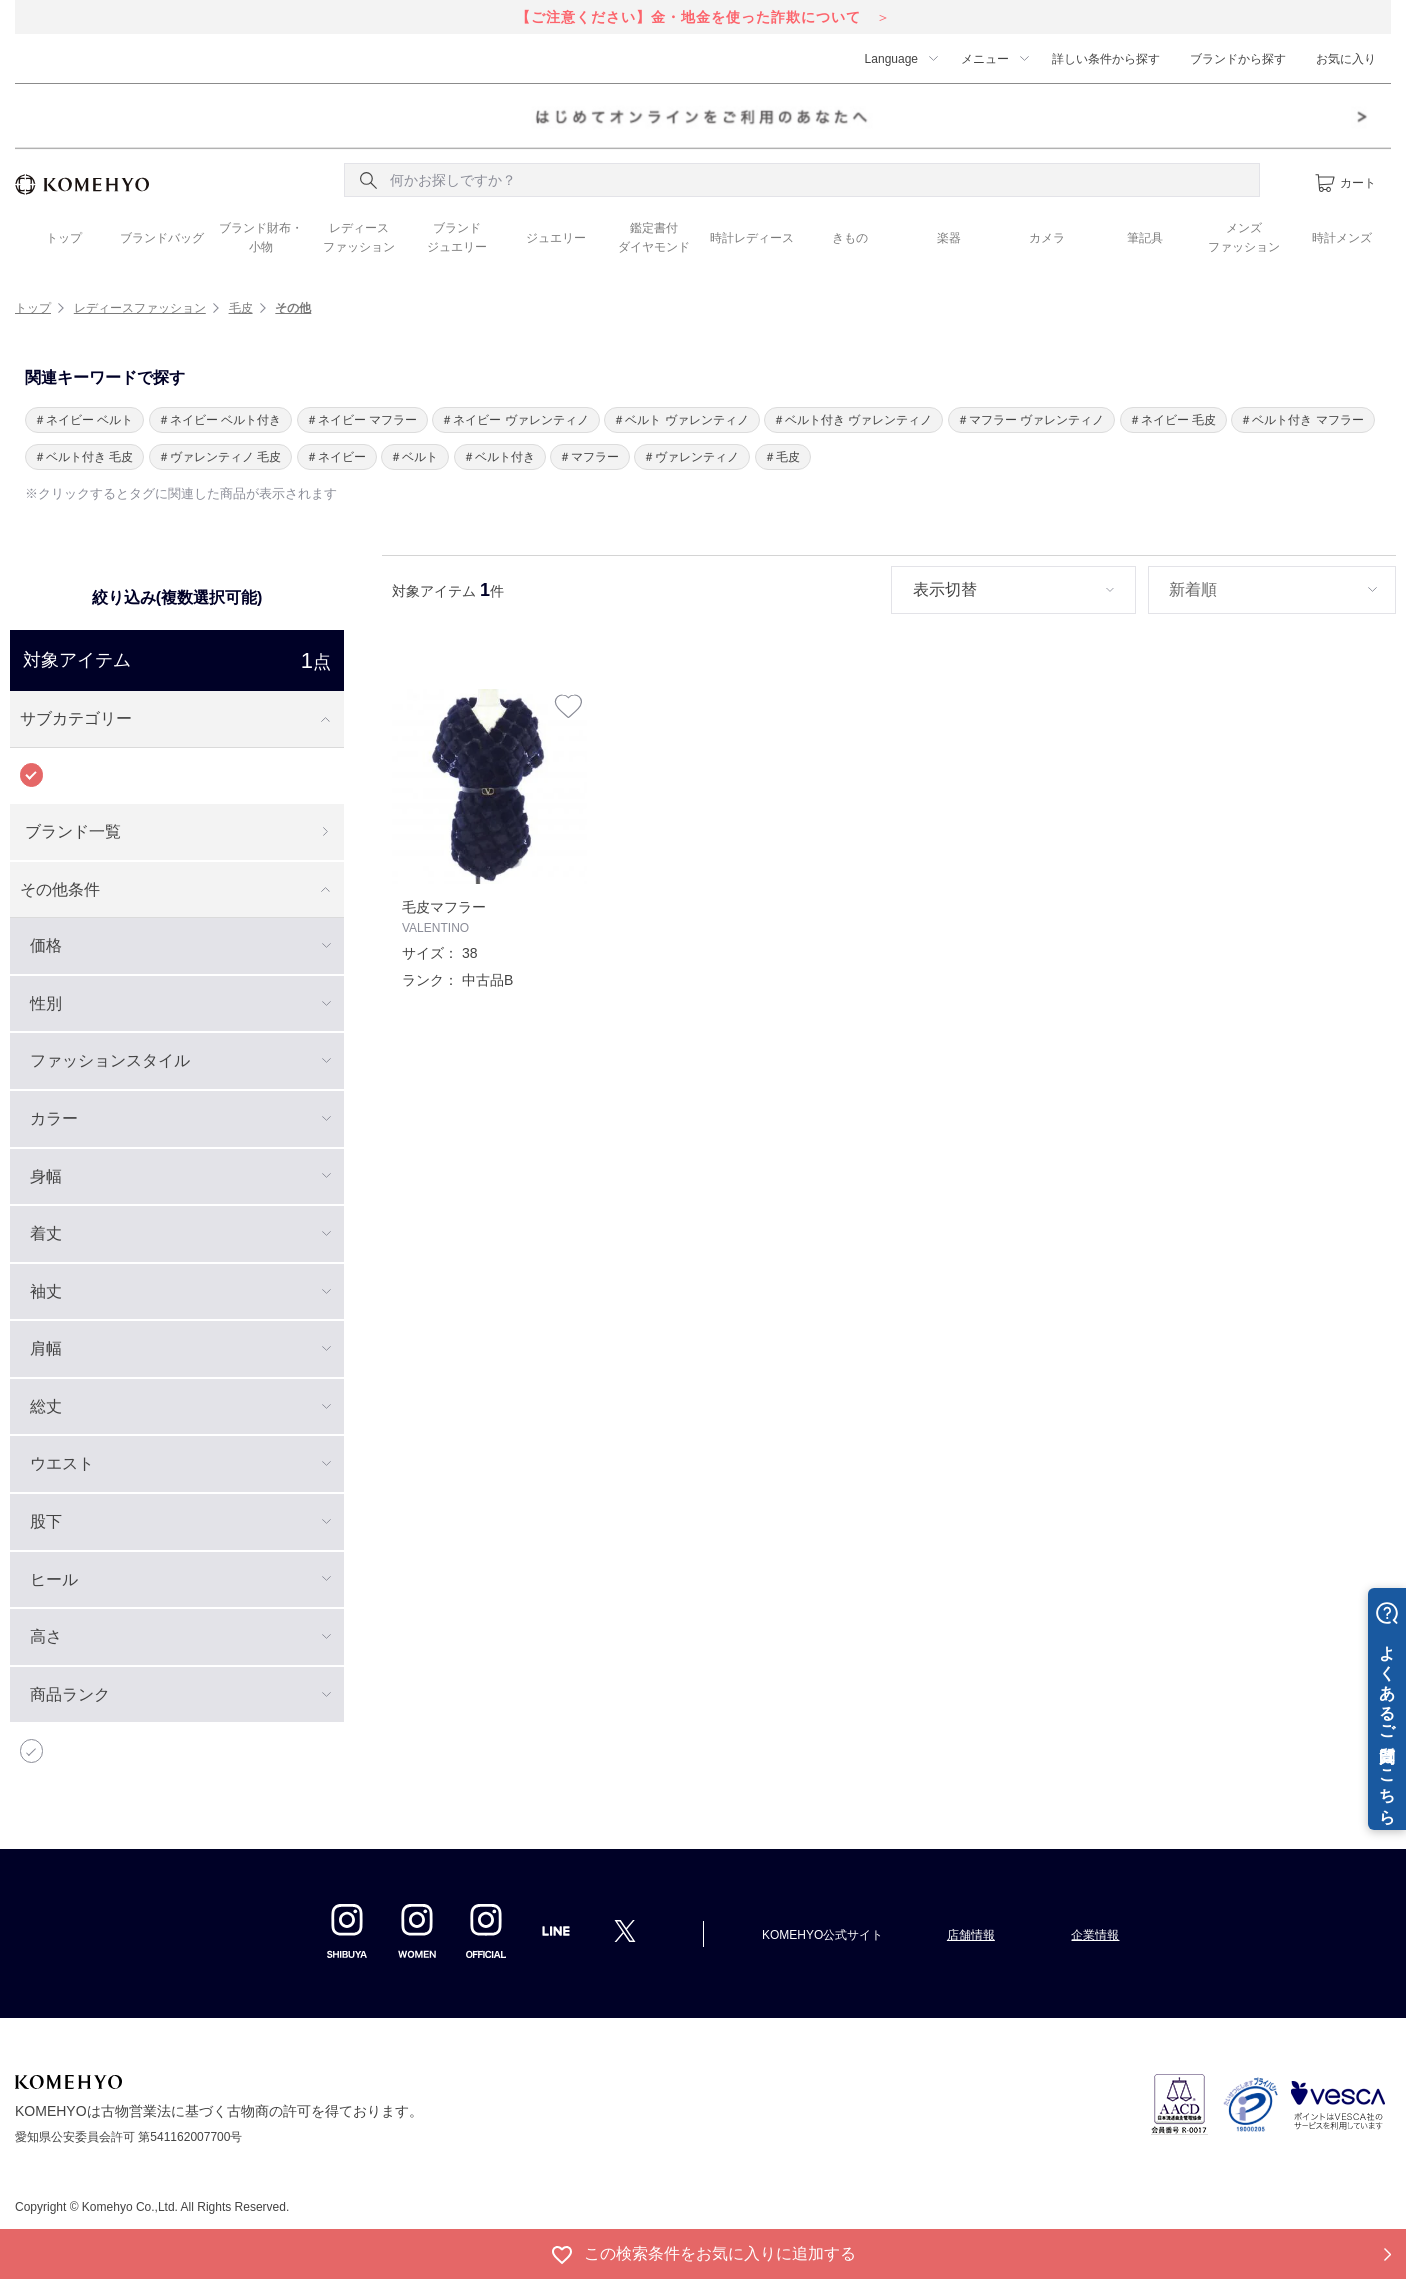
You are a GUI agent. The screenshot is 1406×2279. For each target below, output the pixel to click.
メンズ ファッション (1244, 237)
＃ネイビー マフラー (361, 420)
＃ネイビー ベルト (83, 420)
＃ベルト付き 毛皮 (83, 457)
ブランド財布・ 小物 (261, 237)
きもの (850, 238)
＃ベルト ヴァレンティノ (680, 420)
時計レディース (752, 238)
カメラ (1047, 238)
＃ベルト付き (499, 457)
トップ (64, 238)
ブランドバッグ (162, 238)
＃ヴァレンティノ (691, 457)
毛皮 (241, 308)
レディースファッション (140, 308)
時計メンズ (1342, 238)
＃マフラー (589, 457)
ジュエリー (556, 238)
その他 (293, 308)
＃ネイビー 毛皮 (1172, 420)
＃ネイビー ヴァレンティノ (514, 420)
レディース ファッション (359, 237)
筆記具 (1145, 238)
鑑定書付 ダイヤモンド (654, 237)
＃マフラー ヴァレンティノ (1030, 420)
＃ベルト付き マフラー (1301, 420)
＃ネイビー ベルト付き (219, 420)
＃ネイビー (336, 457)
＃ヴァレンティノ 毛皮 (219, 457)
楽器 (949, 238)
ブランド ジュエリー (457, 237)
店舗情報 (971, 1935)
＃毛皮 (782, 457)
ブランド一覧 (73, 831)
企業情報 (1095, 1935)
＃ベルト (414, 457)
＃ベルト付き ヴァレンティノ (852, 420)
